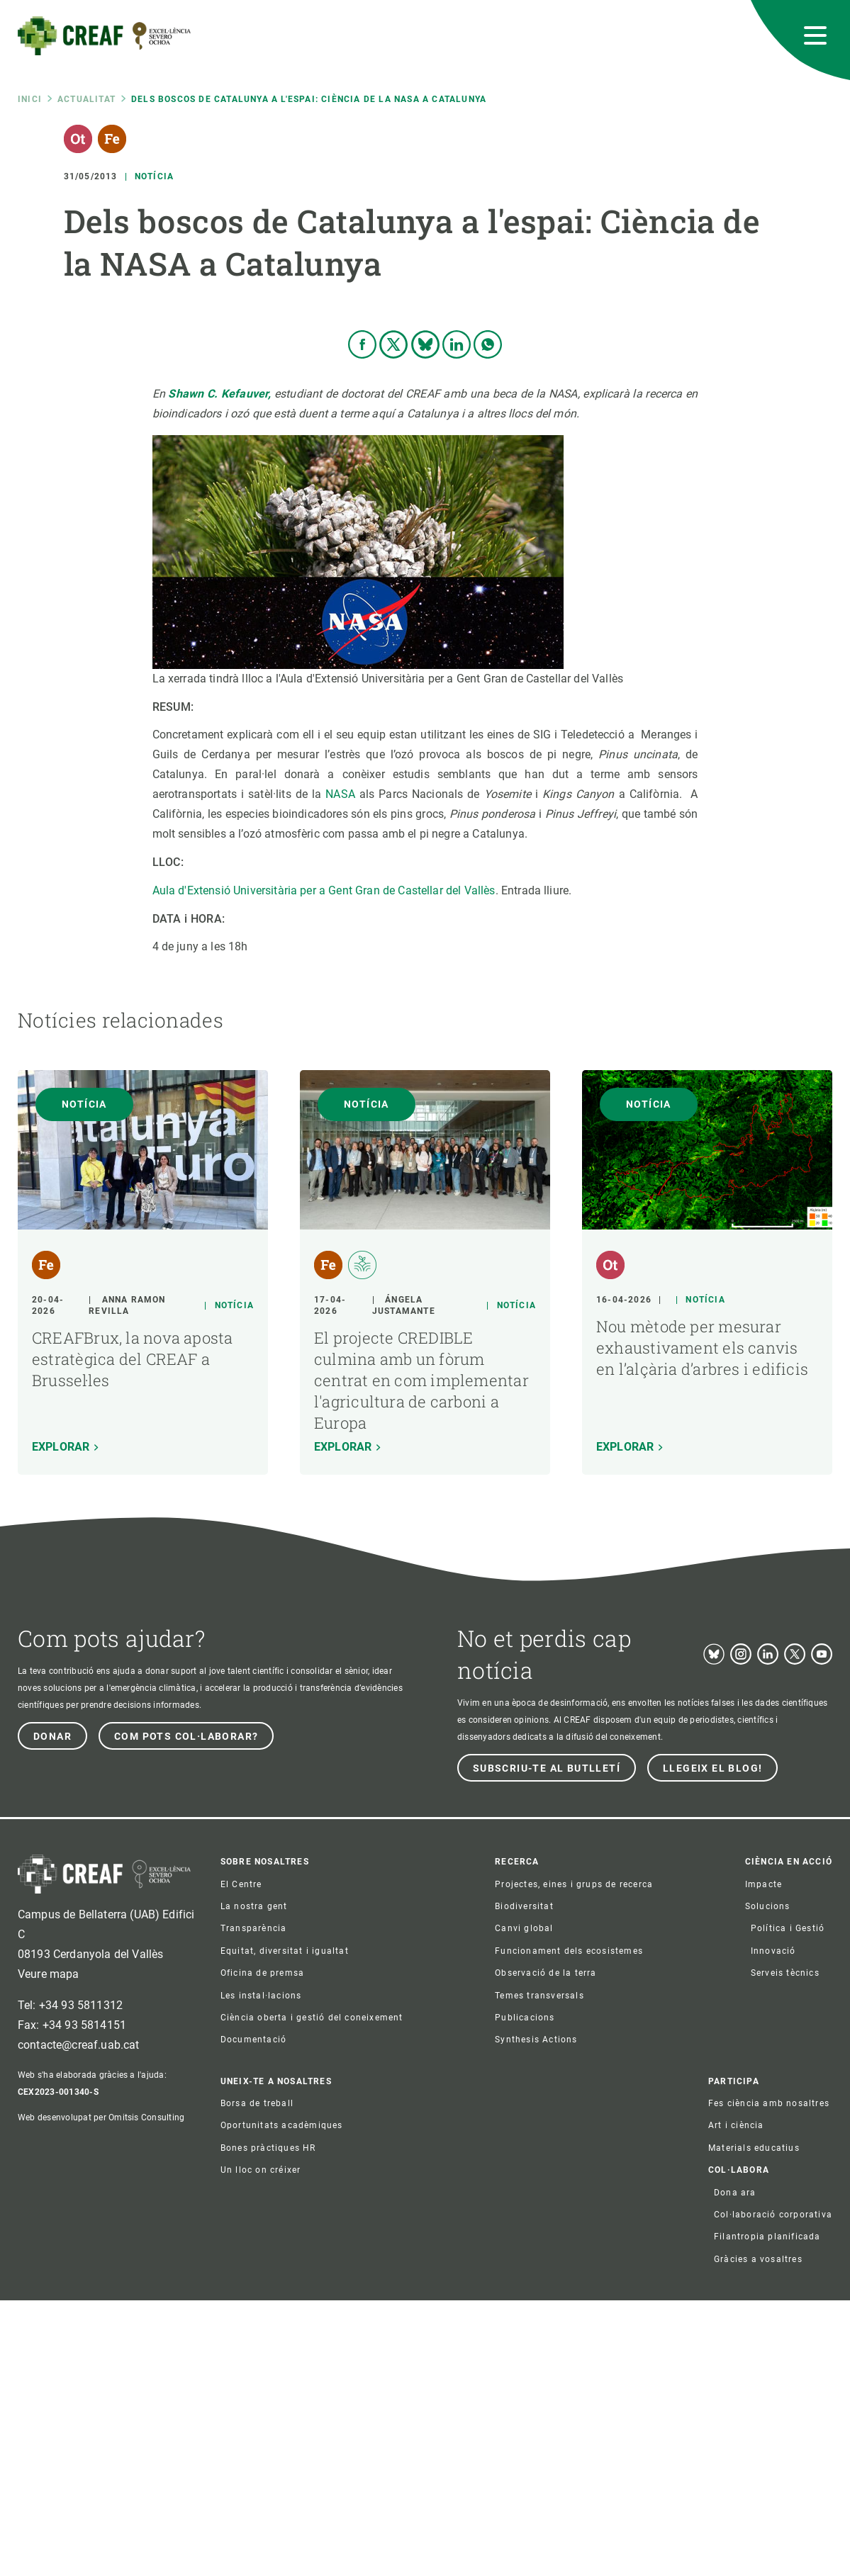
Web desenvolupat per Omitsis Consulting (101, 2394)
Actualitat (86, 99)
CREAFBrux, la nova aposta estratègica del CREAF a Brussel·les (132, 1634)
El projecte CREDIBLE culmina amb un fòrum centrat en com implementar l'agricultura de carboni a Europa (421, 1656)
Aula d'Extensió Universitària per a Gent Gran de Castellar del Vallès (324, 1166)
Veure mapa (48, 2250)
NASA (342, 1069)
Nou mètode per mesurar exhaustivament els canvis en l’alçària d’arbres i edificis (702, 1623)
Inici (30, 99)
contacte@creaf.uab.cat (79, 2321)
